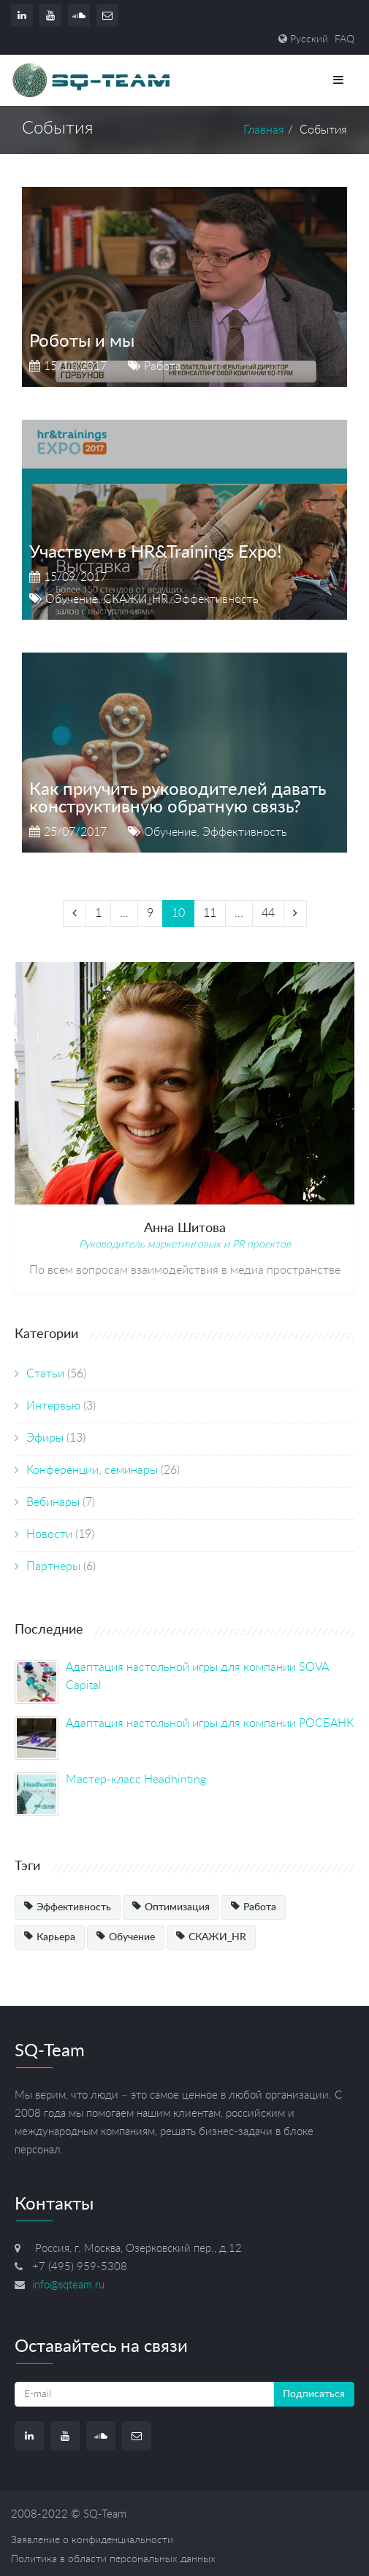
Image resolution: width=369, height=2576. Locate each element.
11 (209, 913)
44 (268, 913)
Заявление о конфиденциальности (92, 2540)
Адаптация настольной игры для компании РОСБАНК (210, 1723)
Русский (309, 39)
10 (178, 913)
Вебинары (53, 1502)
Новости (49, 1534)
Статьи (45, 1374)
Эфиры (45, 1438)
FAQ (344, 39)
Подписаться (314, 2394)
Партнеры (53, 1566)
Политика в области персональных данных (113, 2559)
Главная (263, 130)
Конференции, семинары (92, 1470)
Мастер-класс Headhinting (136, 1779)
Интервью (53, 1406)
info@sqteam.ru (68, 2285)
